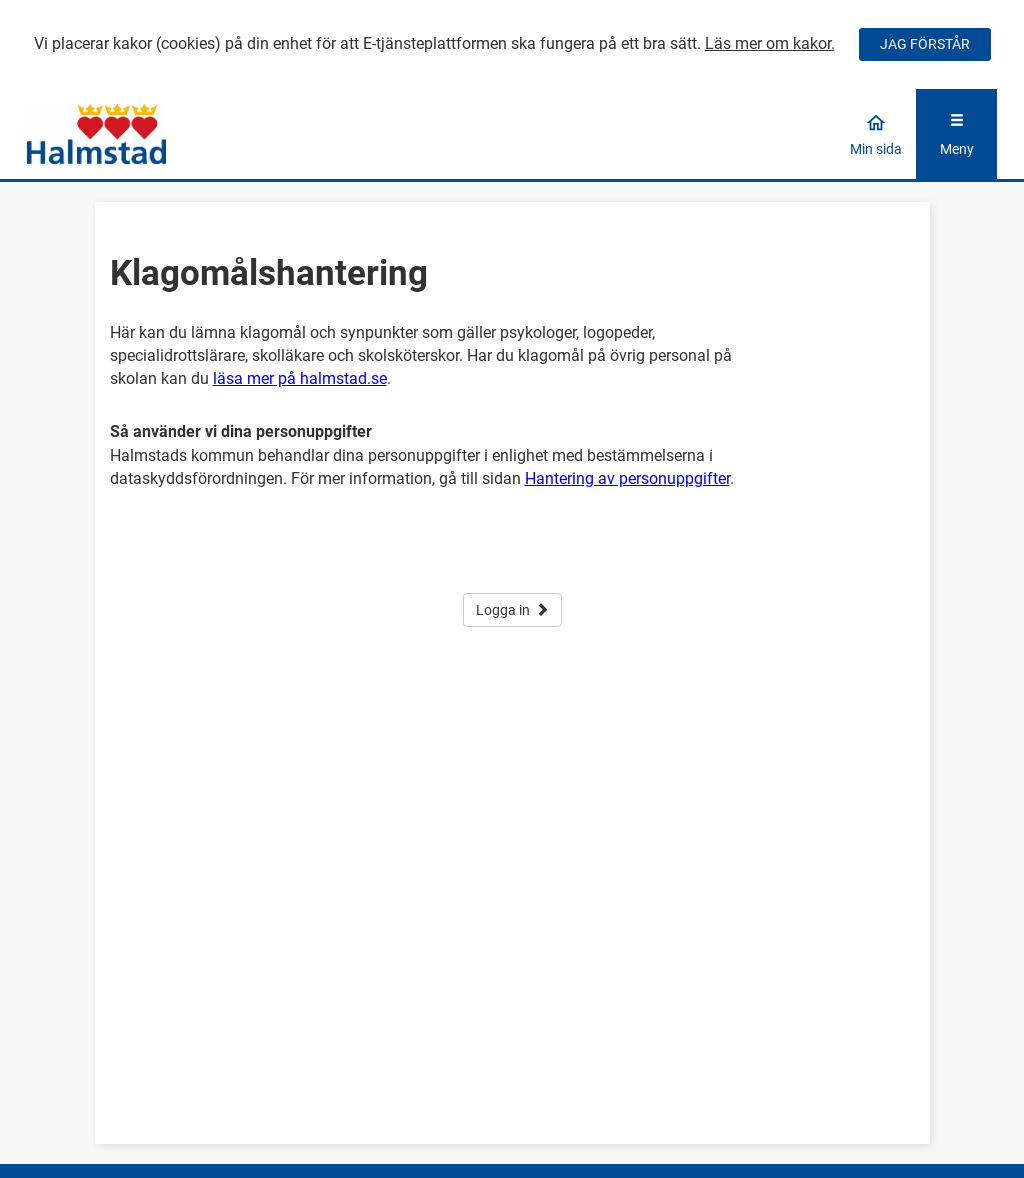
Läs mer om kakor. (770, 43)
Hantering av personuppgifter (627, 478)
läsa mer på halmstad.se (300, 378)
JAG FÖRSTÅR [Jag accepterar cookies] (925, 44)
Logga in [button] (512, 610)
